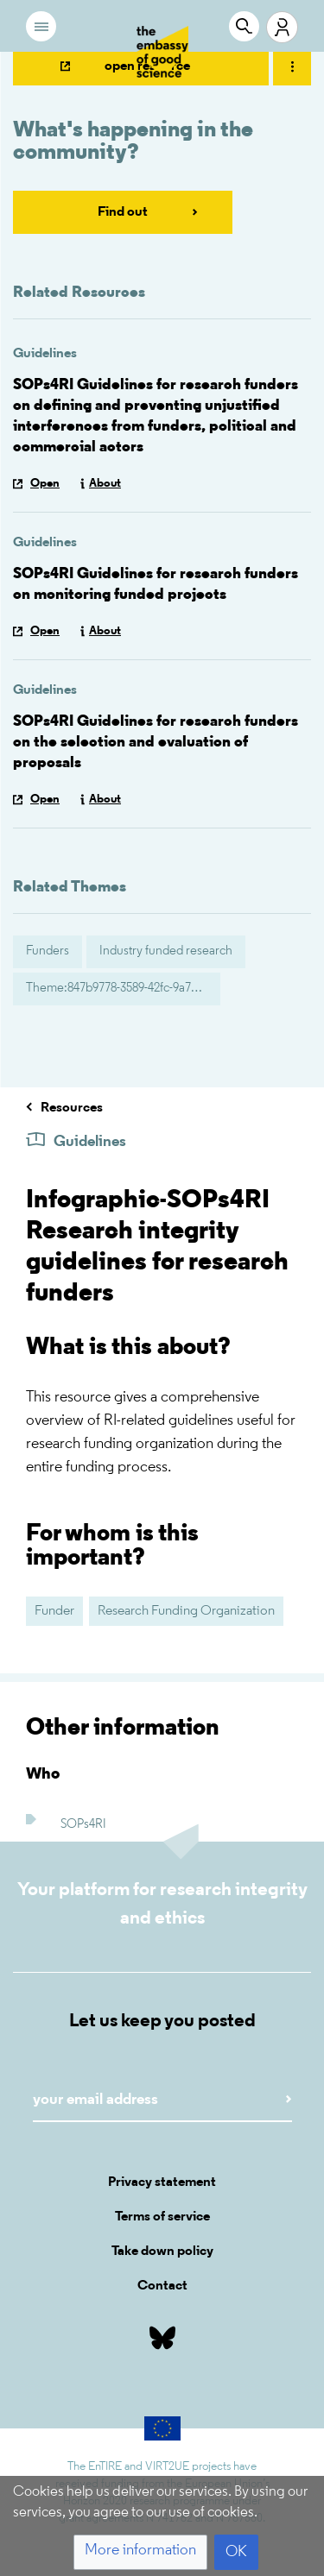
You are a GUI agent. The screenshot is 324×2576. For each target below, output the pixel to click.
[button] (140, 2552)
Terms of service (162, 2217)
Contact (162, 2286)
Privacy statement (162, 2182)
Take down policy (162, 2251)
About (105, 483)
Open (45, 483)
